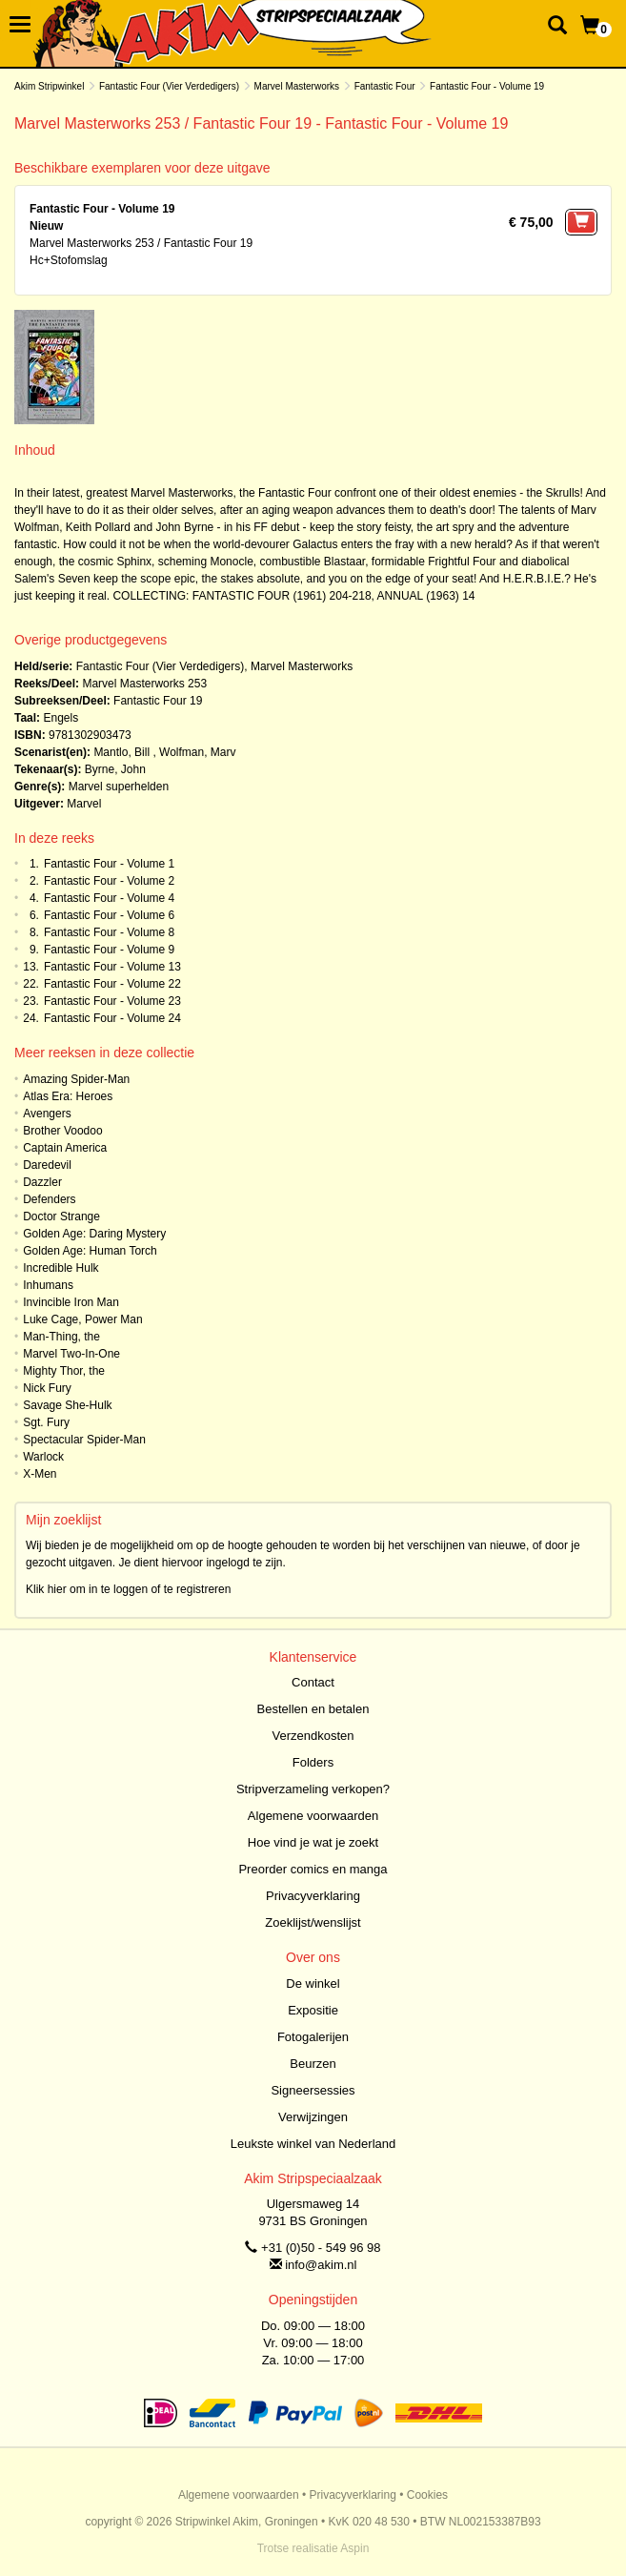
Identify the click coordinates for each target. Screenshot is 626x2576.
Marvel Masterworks (296, 86)
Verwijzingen (313, 2117)
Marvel (84, 803)
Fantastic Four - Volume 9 (109, 949)
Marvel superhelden (119, 786)
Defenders (49, 1199)
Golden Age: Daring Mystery (94, 1233)
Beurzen (312, 2063)
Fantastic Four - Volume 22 (112, 984)
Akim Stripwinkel (49, 86)
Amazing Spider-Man (76, 1079)
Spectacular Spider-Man (84, 1439)
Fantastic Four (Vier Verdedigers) (169, 86)
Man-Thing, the (61, 1336)
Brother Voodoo (62, 1130)
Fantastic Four (384, 86)
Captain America (65, 1148)
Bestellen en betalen (313, 1709)
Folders (313, 1762)
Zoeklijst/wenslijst (312, 1922)
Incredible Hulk (60, 1268)
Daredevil (47, 1165)
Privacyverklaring (313, 1896)
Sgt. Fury (46, 1422)
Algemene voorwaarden (313, 1816)
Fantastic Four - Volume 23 (112, 1001)
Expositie (313, 2010)
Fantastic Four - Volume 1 (109, 863)
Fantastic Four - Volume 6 (109, 915)
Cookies (427, 2495)
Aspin (354, 2548)
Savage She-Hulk (67, 1405)
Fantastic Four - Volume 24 (112, 1018)
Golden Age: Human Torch (90, 1250)
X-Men (39, 1474)
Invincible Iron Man (71, 1302)
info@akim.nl (320, 2265)
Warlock (43, 1456)
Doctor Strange (61, 1216)
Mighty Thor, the (64, 1371)
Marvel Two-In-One (71, 1353)
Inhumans (48, 1285)
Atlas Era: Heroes (67, 1096)
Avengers (47, 1113)
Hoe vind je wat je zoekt (313, 1842)
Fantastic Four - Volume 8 (109, 932)
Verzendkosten (312, 1735)
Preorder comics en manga (312, 1869)
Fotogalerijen (313, 2037)
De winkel (312, 1983)
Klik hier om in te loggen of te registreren (128, 1589)
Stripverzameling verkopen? (313, 1789)
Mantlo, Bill (121, 752)
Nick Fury (47, 1388)
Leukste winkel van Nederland (313, 2143)
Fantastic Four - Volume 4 (109, 898)
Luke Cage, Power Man (82, 1319)
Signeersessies (312, 2090)
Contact (313, 1682)
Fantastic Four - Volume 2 (109, 881)
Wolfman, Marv (197, 752)
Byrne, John (115, 769)
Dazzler (42, 1182)
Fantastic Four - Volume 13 (112, 966)
